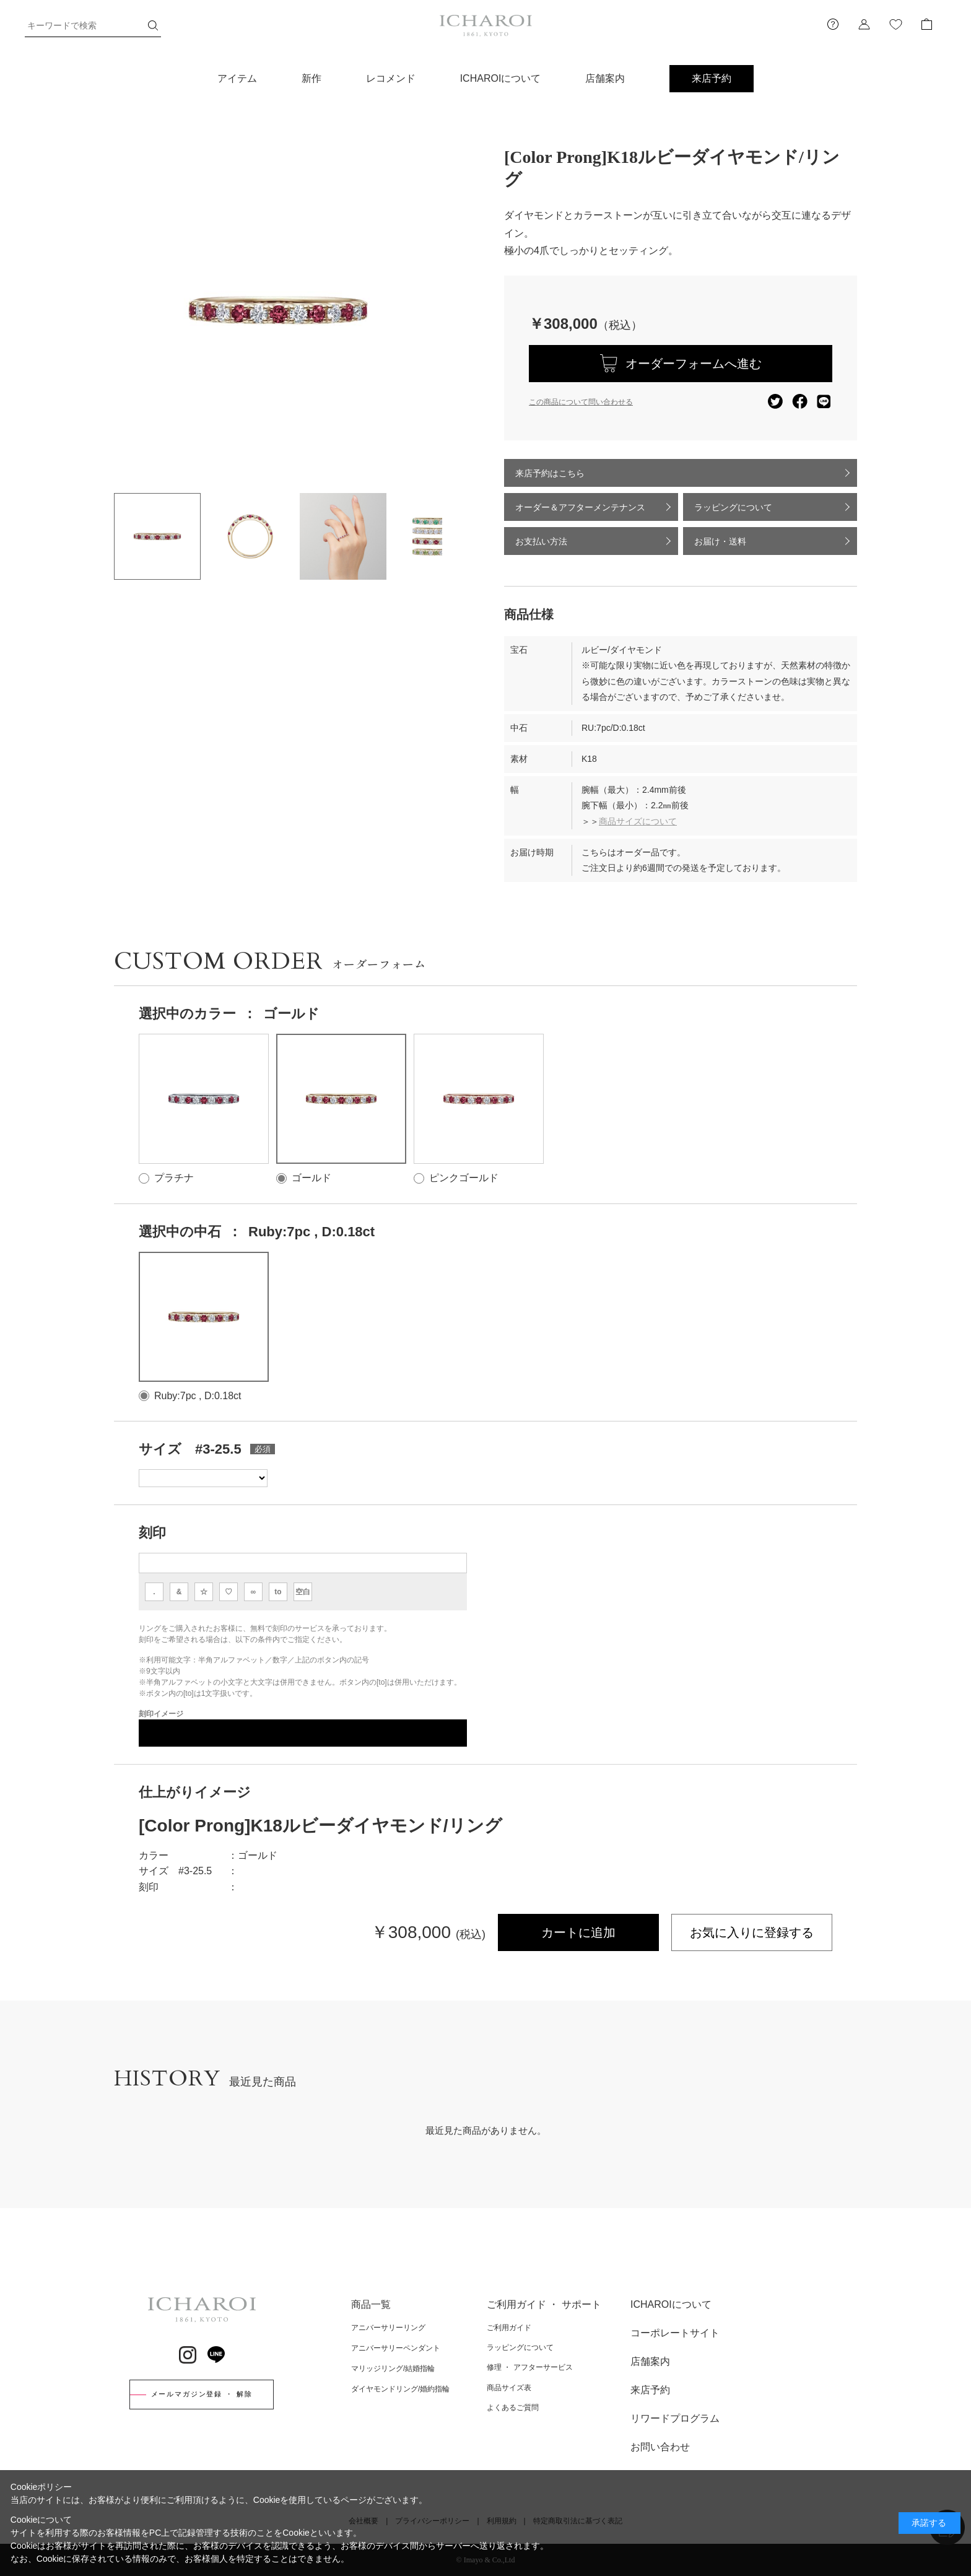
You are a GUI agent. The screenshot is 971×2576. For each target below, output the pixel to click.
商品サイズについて (638, 821)
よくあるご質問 (513, 2407)
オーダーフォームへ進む (693, 363)
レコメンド (391, 78)
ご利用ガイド (509, 2327)
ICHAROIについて (500, 78)
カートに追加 (578, 1932)
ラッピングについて (733, 507)
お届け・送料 (720, 541)
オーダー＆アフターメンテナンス (580, 507)
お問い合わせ (660, 2447)
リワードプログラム (675, 2418)
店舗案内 (605, 78)
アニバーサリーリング (388, 2327)
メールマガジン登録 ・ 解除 (202, 2394)
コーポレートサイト (675, 2333)
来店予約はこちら (550, 473)
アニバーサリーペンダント (395, 2348)
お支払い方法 (541, 541)
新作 (311, 78)
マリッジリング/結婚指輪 (393, 2368)
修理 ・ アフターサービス (530, 2367)
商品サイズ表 (509, 2387)
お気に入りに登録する (752, 1932)
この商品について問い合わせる (581, 402)
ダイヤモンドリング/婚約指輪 (400, 2389)
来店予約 (711, 78)
